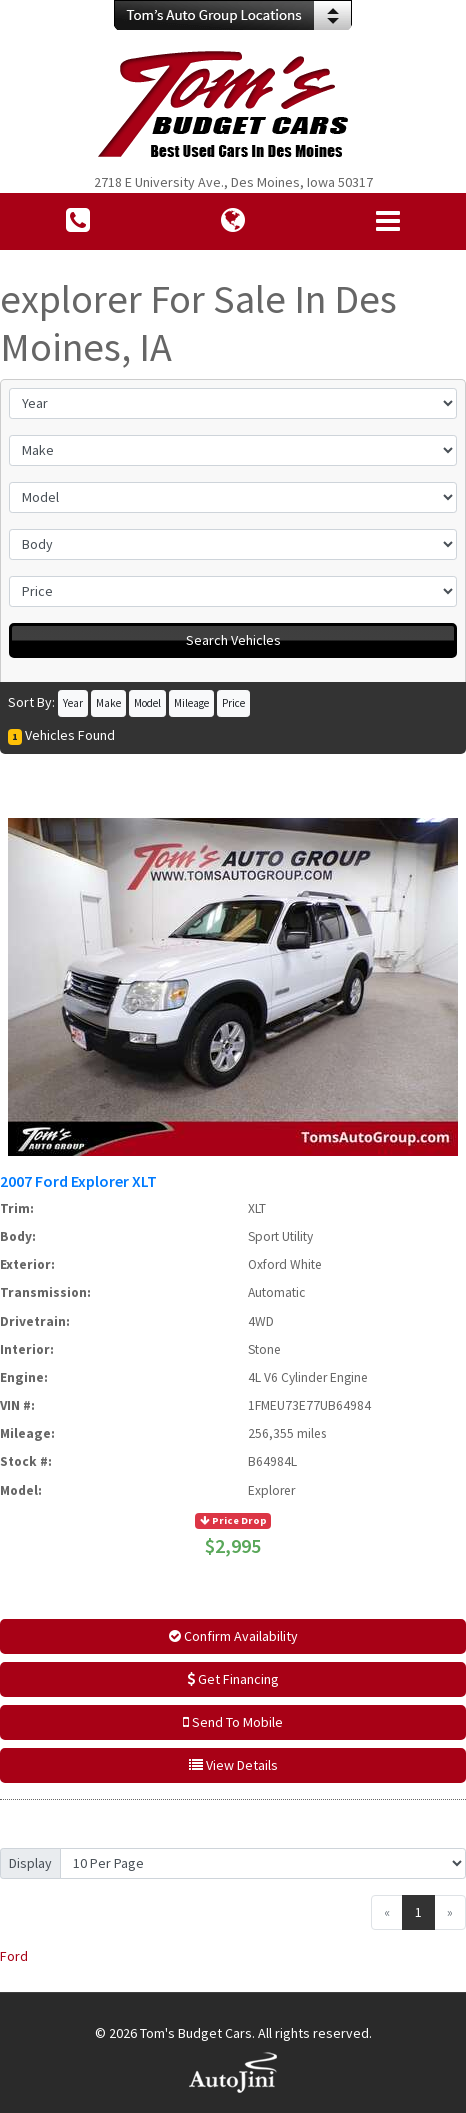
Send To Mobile (233, 1722)
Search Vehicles (233, 640)
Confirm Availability (233, 1636)
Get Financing (233, 1679)
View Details (233, 1765)
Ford (14, 1956)
